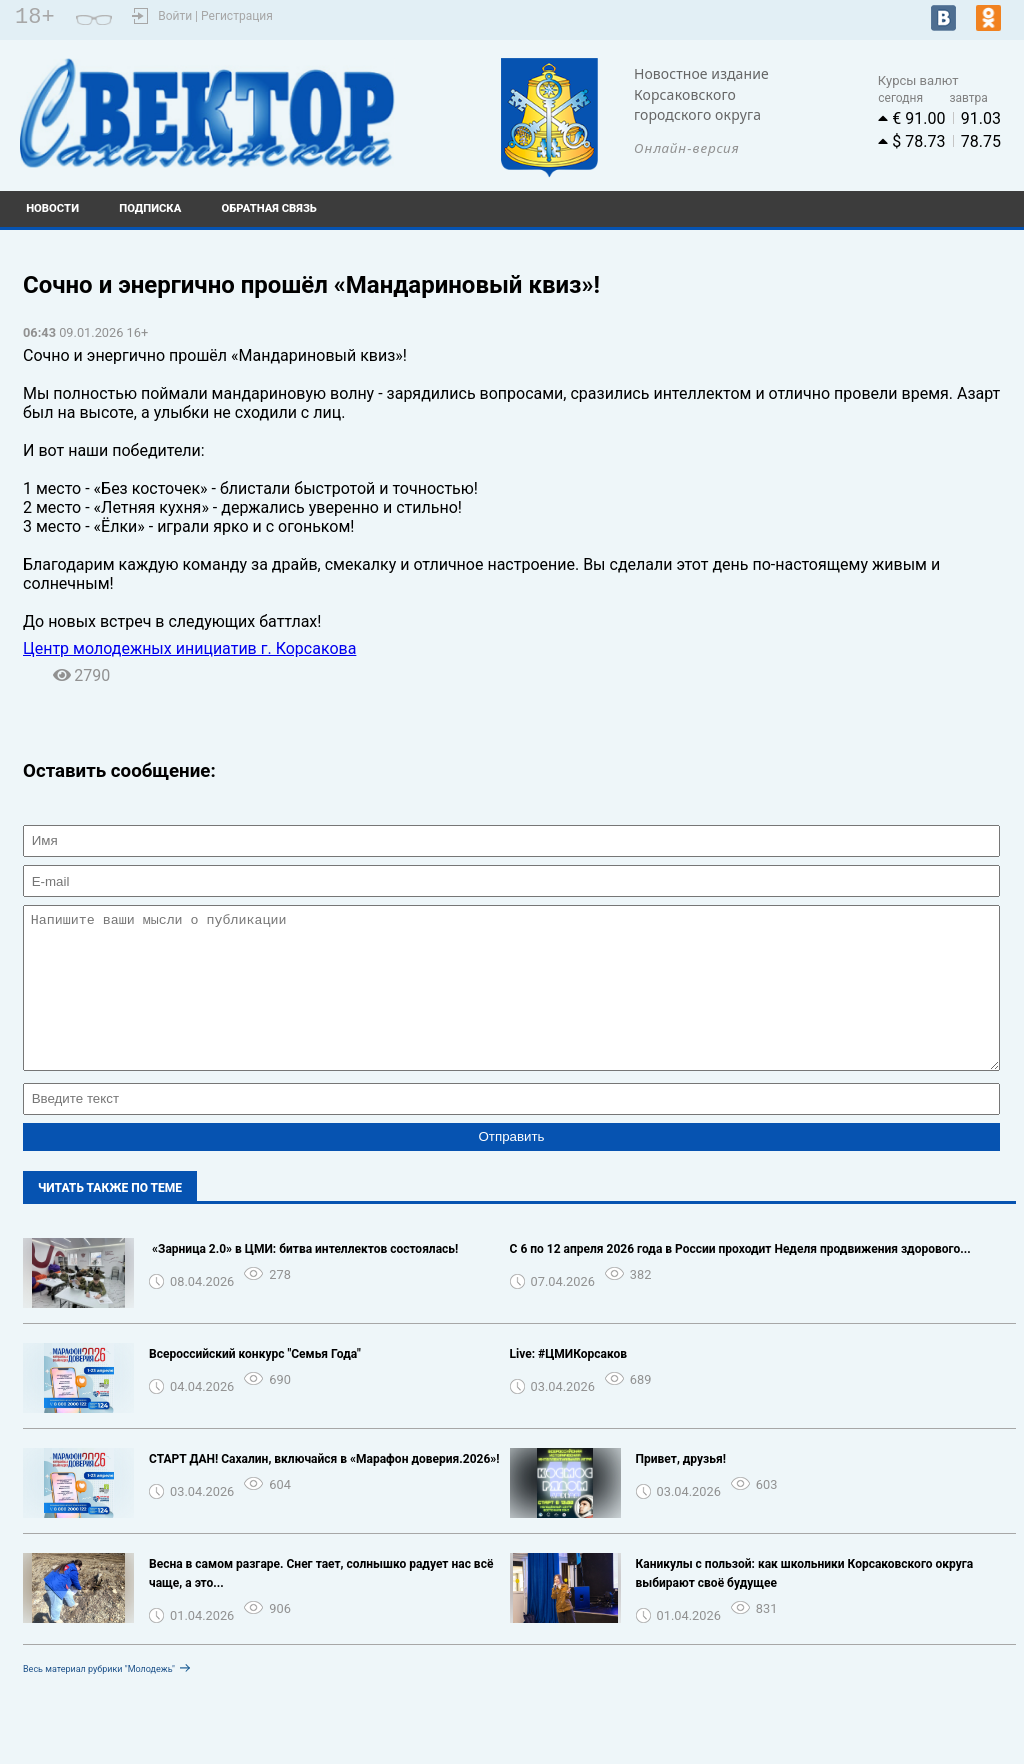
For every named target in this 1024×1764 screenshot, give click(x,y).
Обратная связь (269, 208)
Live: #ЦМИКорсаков (568, 1384)
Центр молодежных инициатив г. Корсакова (189, 648)
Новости (52, 208)
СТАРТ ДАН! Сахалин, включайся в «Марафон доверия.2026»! (324, 1489)
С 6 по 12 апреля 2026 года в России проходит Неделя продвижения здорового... (740, 1279)
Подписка (150, 208)
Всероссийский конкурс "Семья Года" (255, 1384)
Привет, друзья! (681, 1489)
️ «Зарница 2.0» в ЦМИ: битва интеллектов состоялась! (303, 1279)
